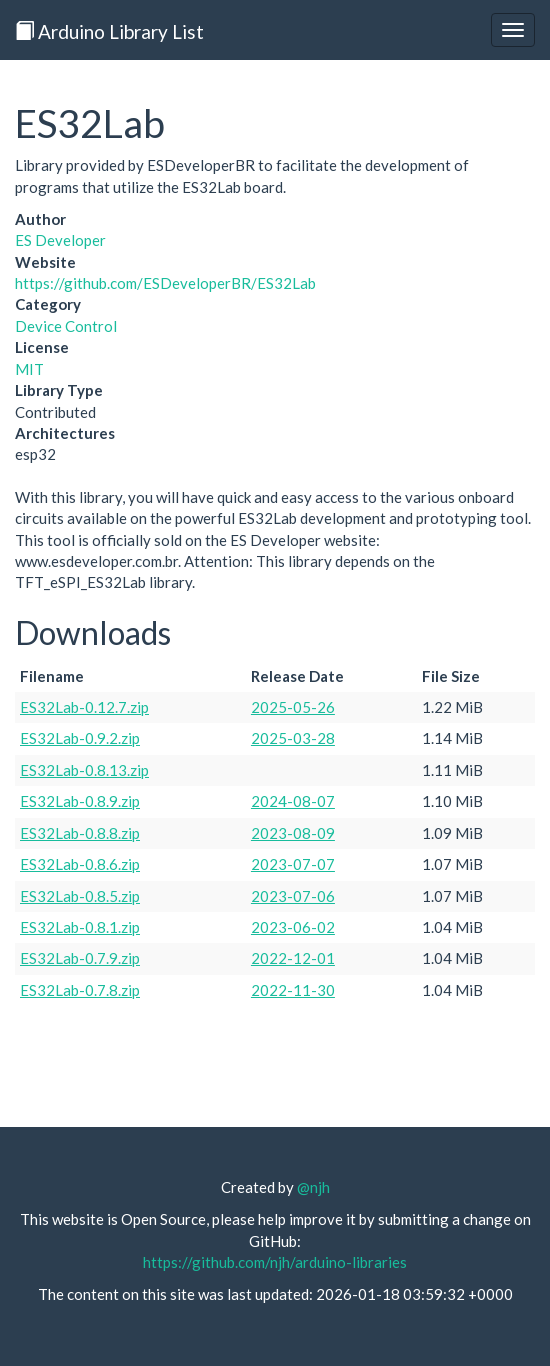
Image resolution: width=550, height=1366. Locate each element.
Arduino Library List (109, 31)
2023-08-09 (293, 833)
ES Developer (60, 240)
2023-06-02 (293, 927)
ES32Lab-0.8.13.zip (84, 770)
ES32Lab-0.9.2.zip (80, 738)
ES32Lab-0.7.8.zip (80, 990)
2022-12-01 (293, 958)
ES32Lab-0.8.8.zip (80, 833)
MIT (29, 369)
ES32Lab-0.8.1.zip (80, 927)
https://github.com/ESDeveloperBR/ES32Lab (165, 283)
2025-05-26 (293, 707)
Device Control (66, 326)
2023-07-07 (293, 864)
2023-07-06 (293, 896)
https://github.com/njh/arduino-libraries (275, 1262)
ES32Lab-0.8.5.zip (80, 896)
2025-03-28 (293, 738)
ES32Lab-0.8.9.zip (80, 801)
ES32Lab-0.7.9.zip (80, 958)
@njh (313, 1187)
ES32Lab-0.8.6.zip (80, 864)
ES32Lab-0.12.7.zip (84, 707)
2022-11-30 (293, 990)
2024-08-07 (293, 801)
